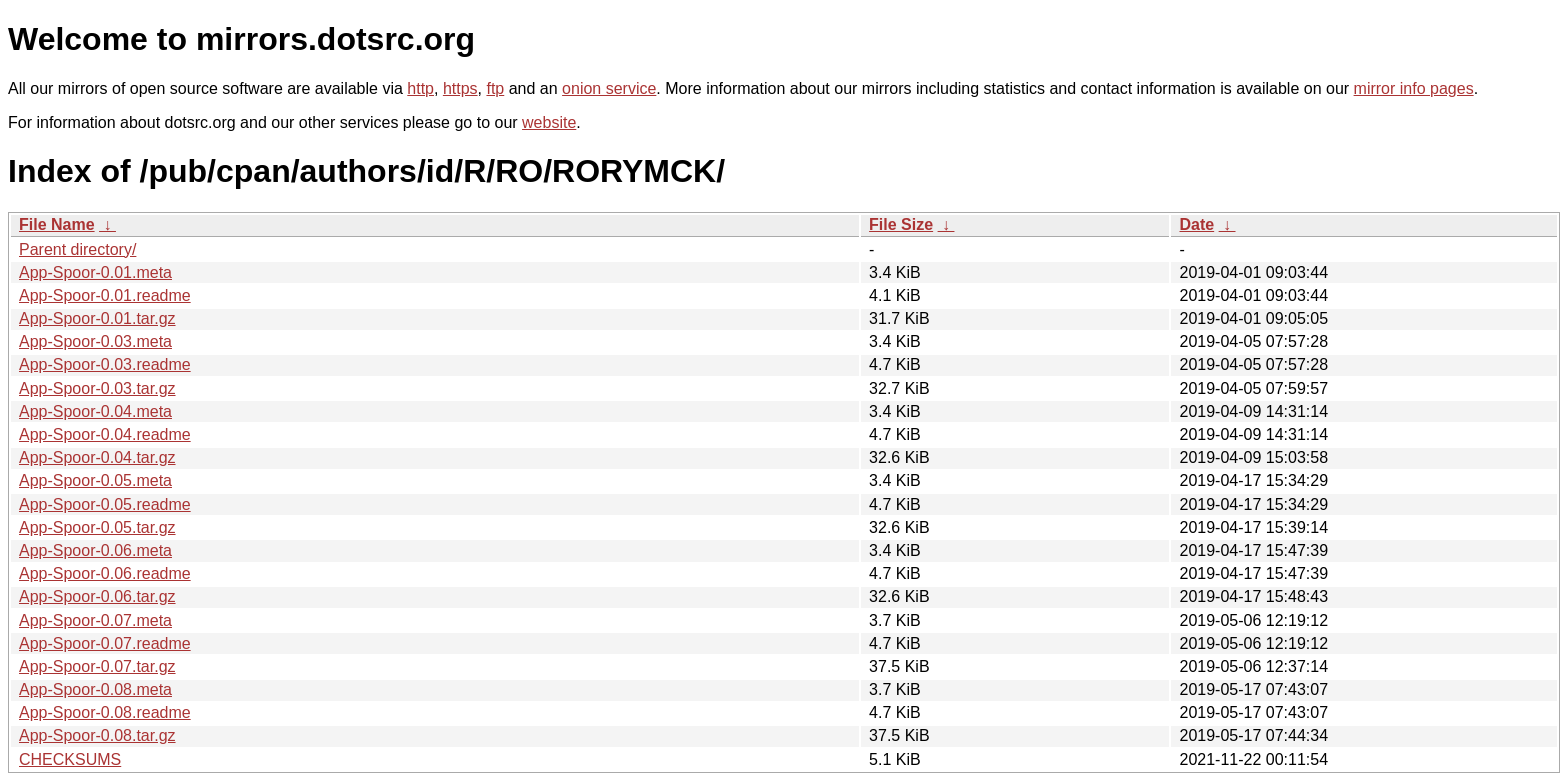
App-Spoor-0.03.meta (95, 341)
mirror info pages (1414, 88)
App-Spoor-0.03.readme (105, 364)
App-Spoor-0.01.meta (95, 272)
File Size (901, 224)
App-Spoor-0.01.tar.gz (97, 318)
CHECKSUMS (70, 759)
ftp (495, 88)
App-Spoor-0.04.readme (105, 434)
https (460, 88)
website (549, 122)
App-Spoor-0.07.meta (95, 620)
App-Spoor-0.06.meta (95, 550)
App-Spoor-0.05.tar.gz (97, 527)
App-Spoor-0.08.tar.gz (97, 735)
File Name (57, 224)
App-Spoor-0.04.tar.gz (97, 457)
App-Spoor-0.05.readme (105, 504)
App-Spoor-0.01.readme (105, 295)
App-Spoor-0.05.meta (95, 480)
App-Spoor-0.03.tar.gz (97, 388)
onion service (609, 88)
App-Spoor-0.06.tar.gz (97, 596)
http (420, 88)
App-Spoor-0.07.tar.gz (97, 666)
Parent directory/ (77, 249)
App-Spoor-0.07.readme (105, 643)
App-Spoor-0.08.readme (105, 712)
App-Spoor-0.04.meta (95, 411)
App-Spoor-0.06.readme (105, 573)
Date (1196, 224)
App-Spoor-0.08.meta (95, 689)
